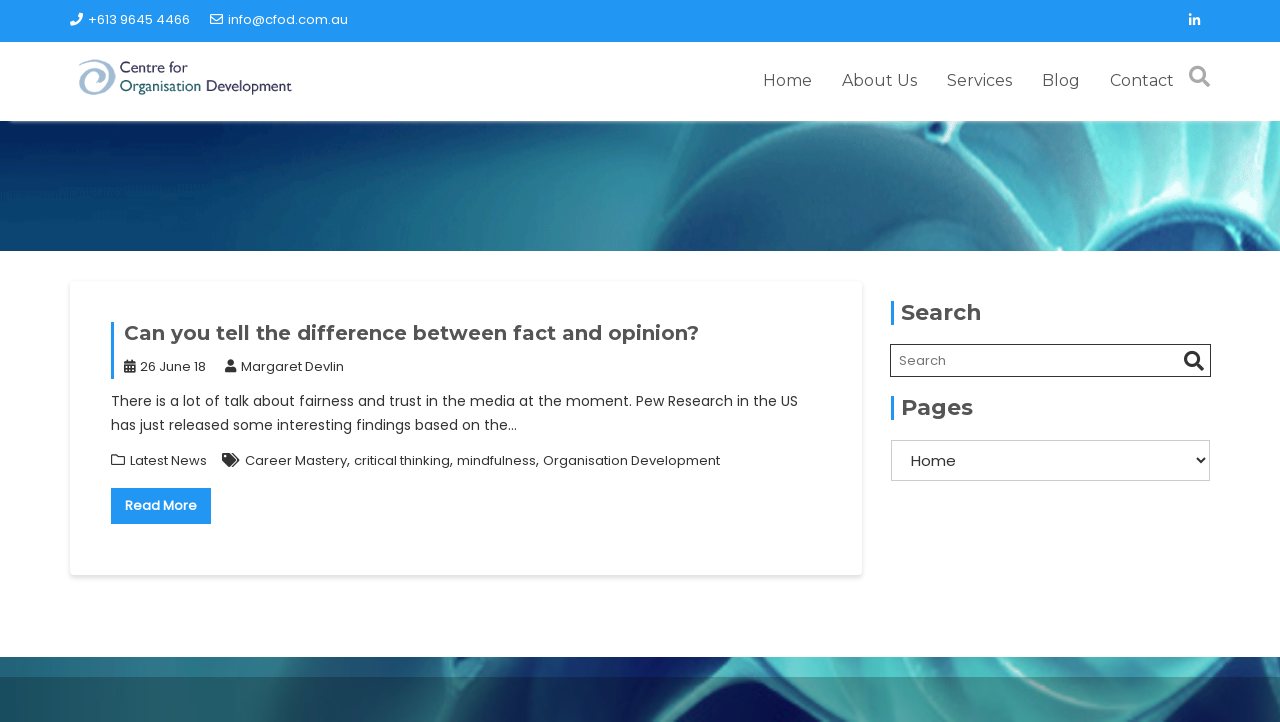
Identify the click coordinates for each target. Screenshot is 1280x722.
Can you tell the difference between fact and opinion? (411, 322)
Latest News (168, 449)
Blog (1061, 75)
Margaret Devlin (284, 355)
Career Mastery (296, 449)
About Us (879, 75)
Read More (161, 495)
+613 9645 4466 (130, 19)
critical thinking (402, 449)
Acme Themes (1080, 697)
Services (979, 75)
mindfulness (496, 449)
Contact (1142, 75)
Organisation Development (631, 449)
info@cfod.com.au (279, 19)
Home (787, 75)
